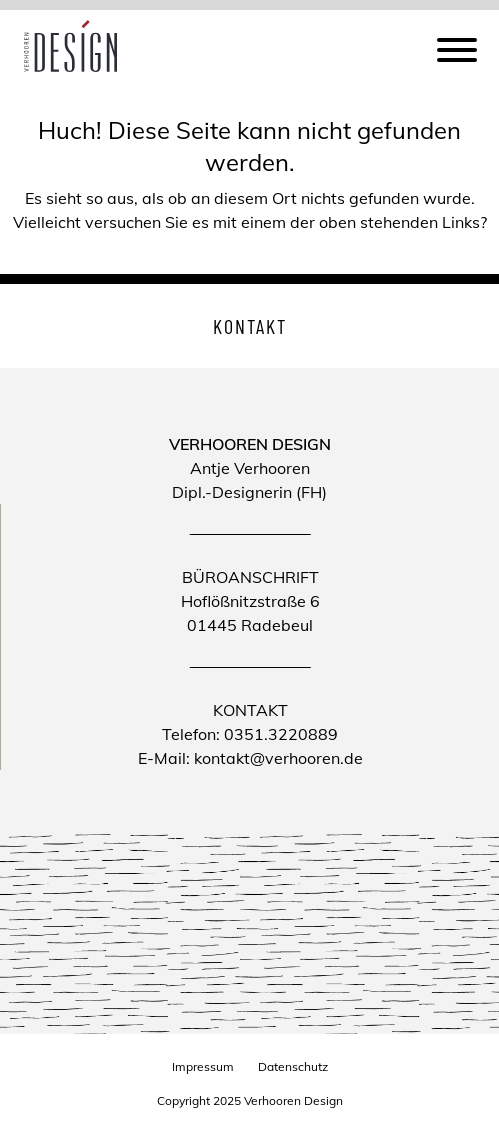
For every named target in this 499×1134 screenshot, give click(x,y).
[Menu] (457, 53)
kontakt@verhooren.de (278, 758)
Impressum (203, 1066)
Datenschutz (293, 1066)
